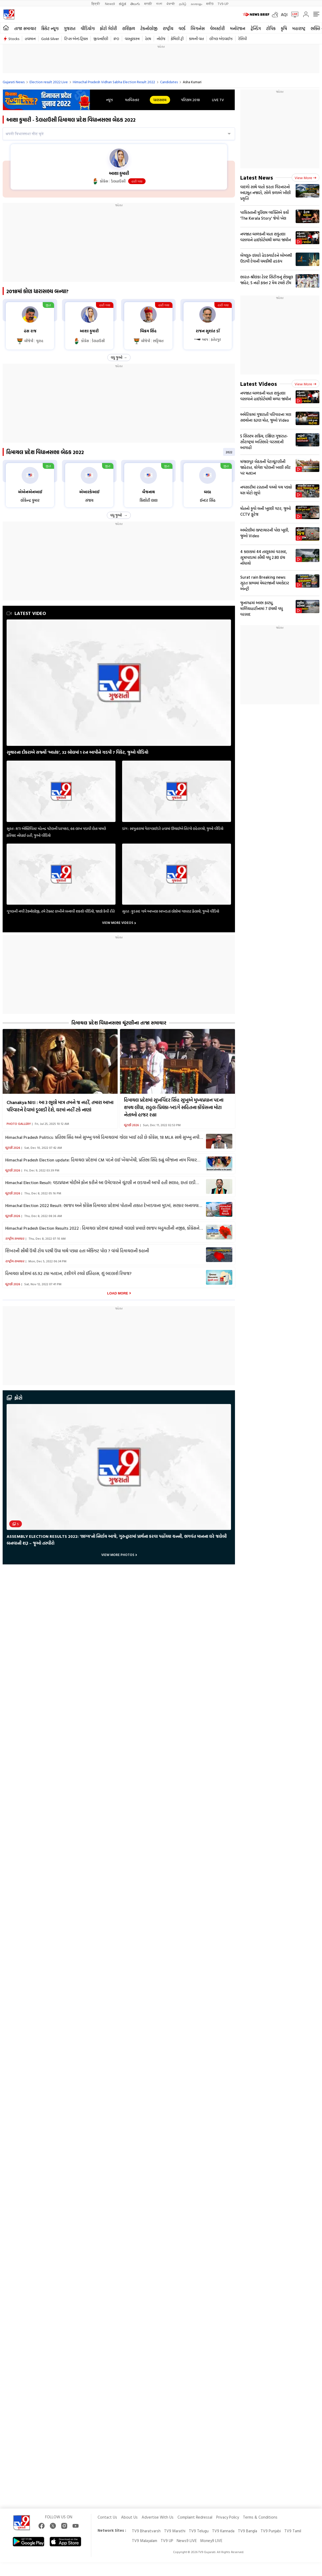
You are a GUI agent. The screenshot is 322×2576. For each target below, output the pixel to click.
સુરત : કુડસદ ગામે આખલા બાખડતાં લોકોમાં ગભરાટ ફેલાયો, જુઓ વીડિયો (170, 911)
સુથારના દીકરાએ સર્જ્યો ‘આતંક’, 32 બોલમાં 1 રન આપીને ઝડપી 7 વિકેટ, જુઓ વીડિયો (77, 752)
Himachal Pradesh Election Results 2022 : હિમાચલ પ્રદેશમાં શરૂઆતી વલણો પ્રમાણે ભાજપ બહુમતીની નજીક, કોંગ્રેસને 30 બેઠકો (102, 1228)
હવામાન (30, 38)
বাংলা (159, 3)
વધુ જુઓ (116, 357)
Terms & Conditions (260, 2517)
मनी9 (209, 3)
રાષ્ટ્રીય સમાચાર (15, 1238)
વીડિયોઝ (88, 28)
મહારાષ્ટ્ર (298, 28)
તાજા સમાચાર (25, 28)
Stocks (13, 38)
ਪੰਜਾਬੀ (170, 3)
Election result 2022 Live (49, 82)
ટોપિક (271, 28)
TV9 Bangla (247, 2531)
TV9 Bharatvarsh (146, 2531)
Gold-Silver (50, 38)
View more (305, 177)
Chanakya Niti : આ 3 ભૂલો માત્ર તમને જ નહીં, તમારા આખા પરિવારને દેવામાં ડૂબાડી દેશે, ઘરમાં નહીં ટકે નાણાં (60, 1106)
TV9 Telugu (199, 2531)
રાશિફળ (128, 28)
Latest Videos (258, 383)
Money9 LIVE (211, 2541)
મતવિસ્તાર (132, 99)
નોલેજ (161, 38)
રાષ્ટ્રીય (168, 28)
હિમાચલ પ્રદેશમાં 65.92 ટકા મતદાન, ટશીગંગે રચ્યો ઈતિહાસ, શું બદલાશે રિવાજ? (68, 1273)
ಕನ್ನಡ (122, 3)
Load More (117, 1293)
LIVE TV (218, 99)
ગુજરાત (69, 28)
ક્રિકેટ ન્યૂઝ (50, 28)
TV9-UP (223, 3)
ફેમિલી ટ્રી (177, 38)
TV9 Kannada (223, 2531)
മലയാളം (196, 3)
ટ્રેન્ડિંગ (256, 28)
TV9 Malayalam (144, 2541)
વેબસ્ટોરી (217, 28)
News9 (110, 3)
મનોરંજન (237, 28)
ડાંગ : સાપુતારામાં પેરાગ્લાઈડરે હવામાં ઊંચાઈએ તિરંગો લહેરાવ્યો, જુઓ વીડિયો (172, 828)
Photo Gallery (19, 1123)
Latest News (256, 177)
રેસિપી (242, 38)
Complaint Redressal (194, 2517)
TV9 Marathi (174, 2531)
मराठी (148, 3)
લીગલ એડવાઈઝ (221, 38)
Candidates (169, 82)
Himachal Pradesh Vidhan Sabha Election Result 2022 (114, 82)
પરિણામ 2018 (190, 99)
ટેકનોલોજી (148, 28)
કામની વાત (196, 38)
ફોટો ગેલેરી (108, 28)
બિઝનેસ (198, 28)
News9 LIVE (187, 2541)
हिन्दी (96, 3)
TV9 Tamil (292, 2531)
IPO (116, 38)
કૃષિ (284, 28)
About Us (129, 2517)
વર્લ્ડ (182, 28)
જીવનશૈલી (100, 38)
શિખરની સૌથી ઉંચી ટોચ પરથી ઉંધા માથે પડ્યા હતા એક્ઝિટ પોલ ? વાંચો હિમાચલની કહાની (77, 1251)
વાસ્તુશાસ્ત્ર (132, 38)
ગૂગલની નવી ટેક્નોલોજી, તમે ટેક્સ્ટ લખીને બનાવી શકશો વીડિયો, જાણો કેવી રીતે (61, 911)
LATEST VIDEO (26, 613)
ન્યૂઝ (109, 99)
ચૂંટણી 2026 (131, 1124)
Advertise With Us (158, 2517)
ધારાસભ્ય (159, 99)
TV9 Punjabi (271, 2531)
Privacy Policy (227, 2517)
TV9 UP (167, 2541)
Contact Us (107, 2517)
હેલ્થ (148, 38)
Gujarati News (14, 82)
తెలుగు (135, 3)
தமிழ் (182, 3)
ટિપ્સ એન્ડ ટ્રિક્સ (76, 38)
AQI (284, 14)
